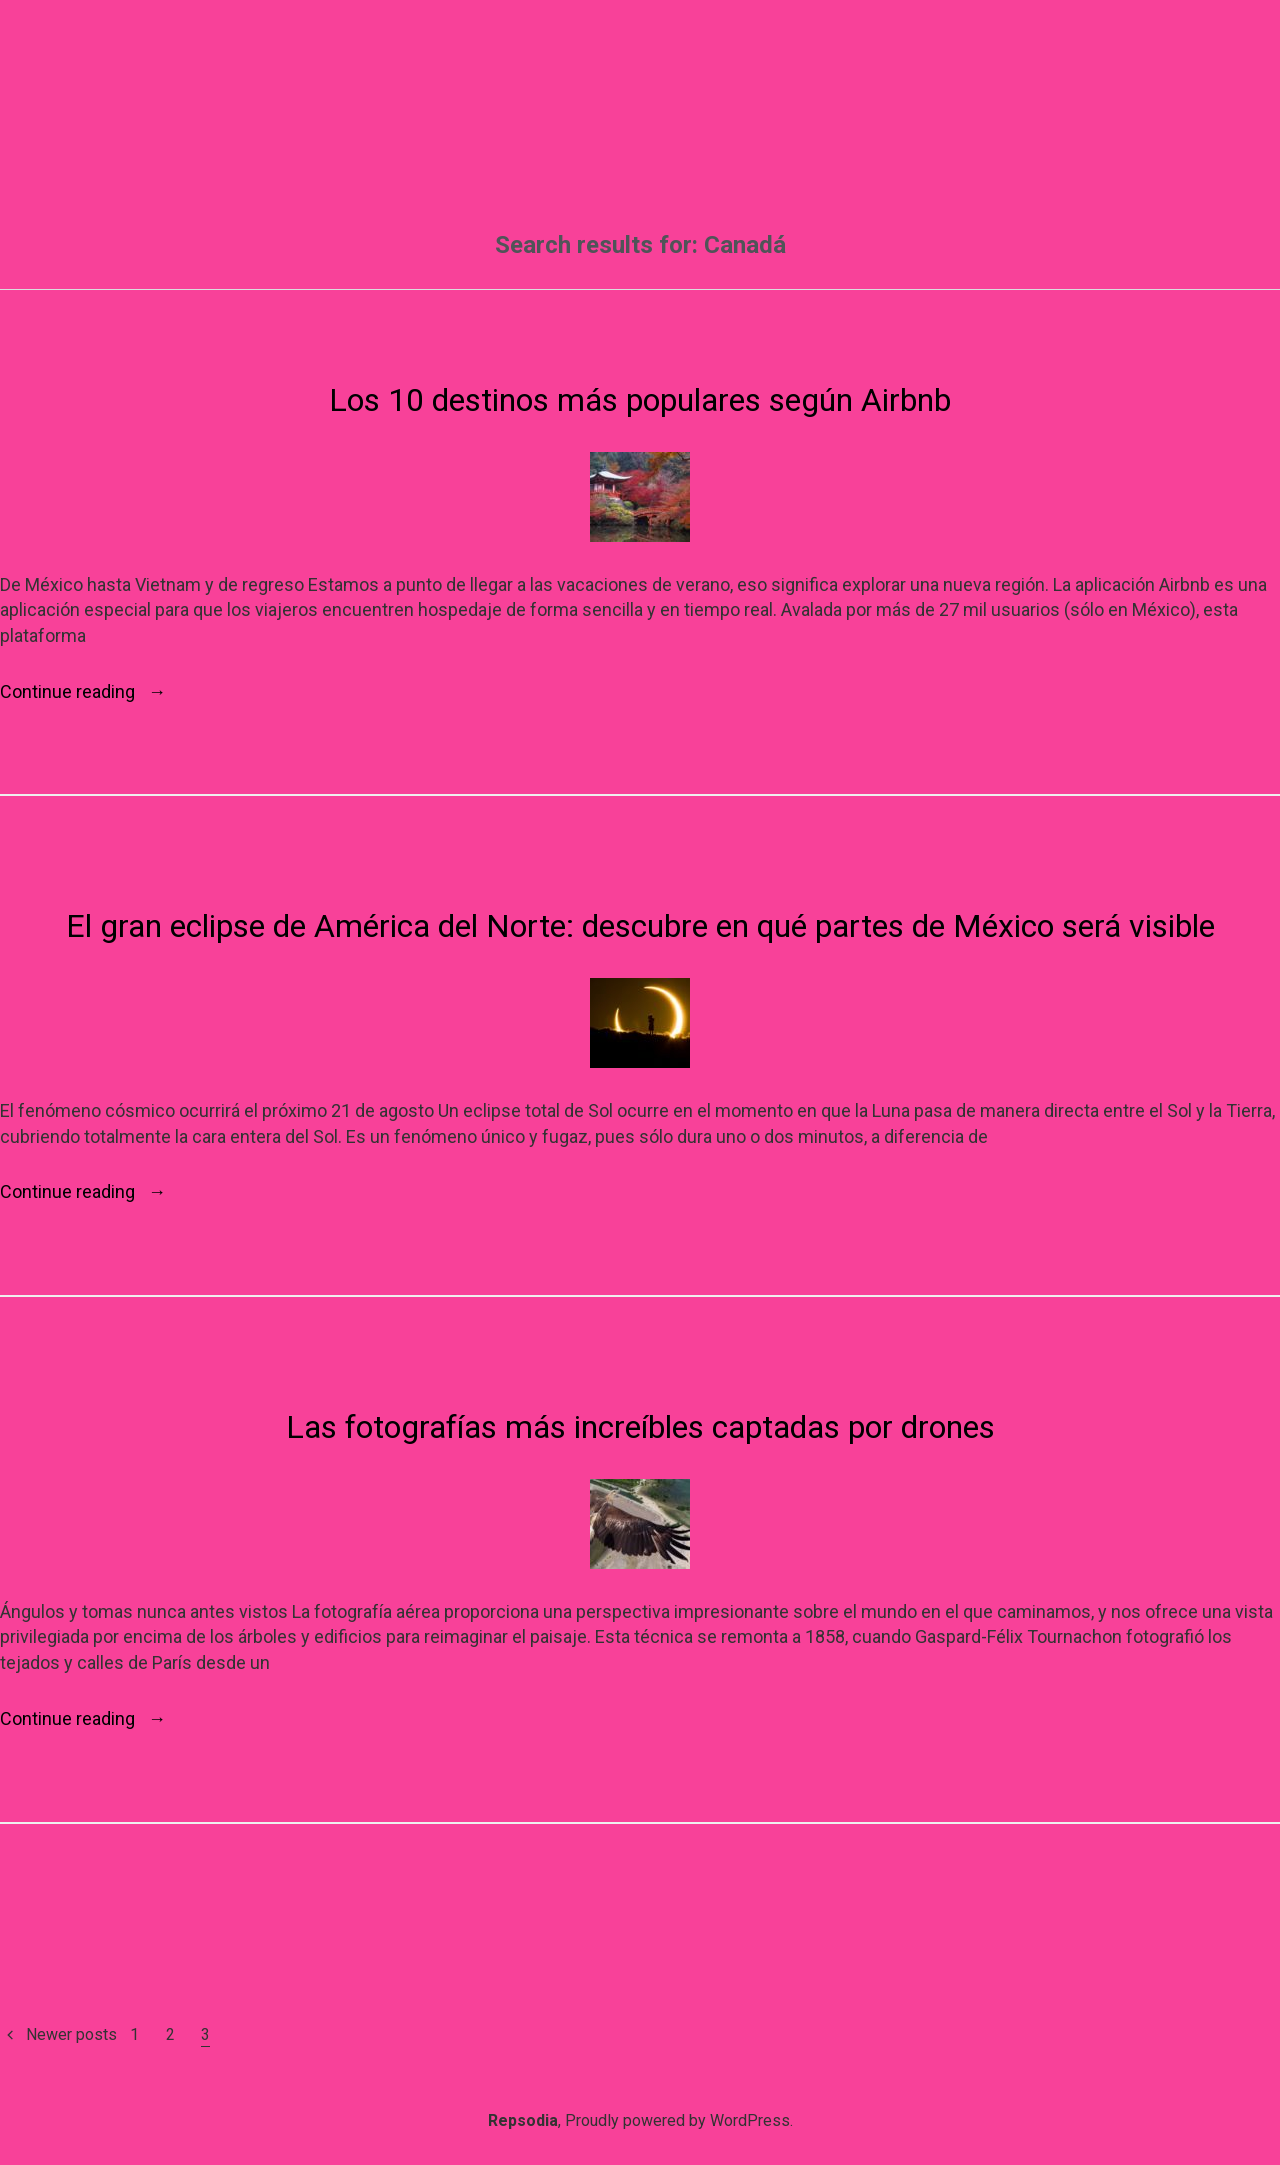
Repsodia (523, 2120)
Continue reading (83, 692)
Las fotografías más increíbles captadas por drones (640, 1427)
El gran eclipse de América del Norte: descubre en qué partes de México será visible (640, 926)
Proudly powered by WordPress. (679, 2120)
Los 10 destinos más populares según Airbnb (640, 400)
